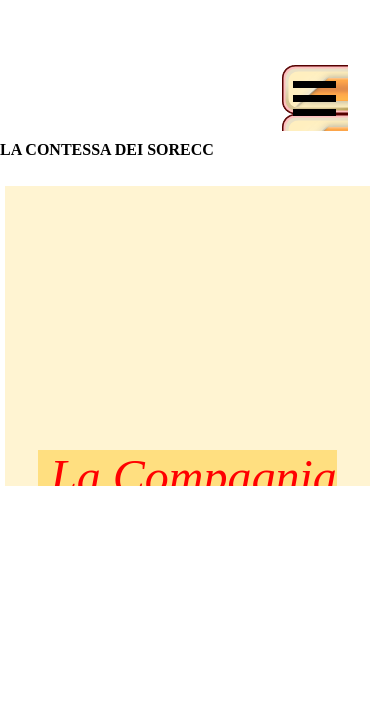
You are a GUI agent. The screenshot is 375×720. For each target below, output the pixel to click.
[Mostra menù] (315, 98)
